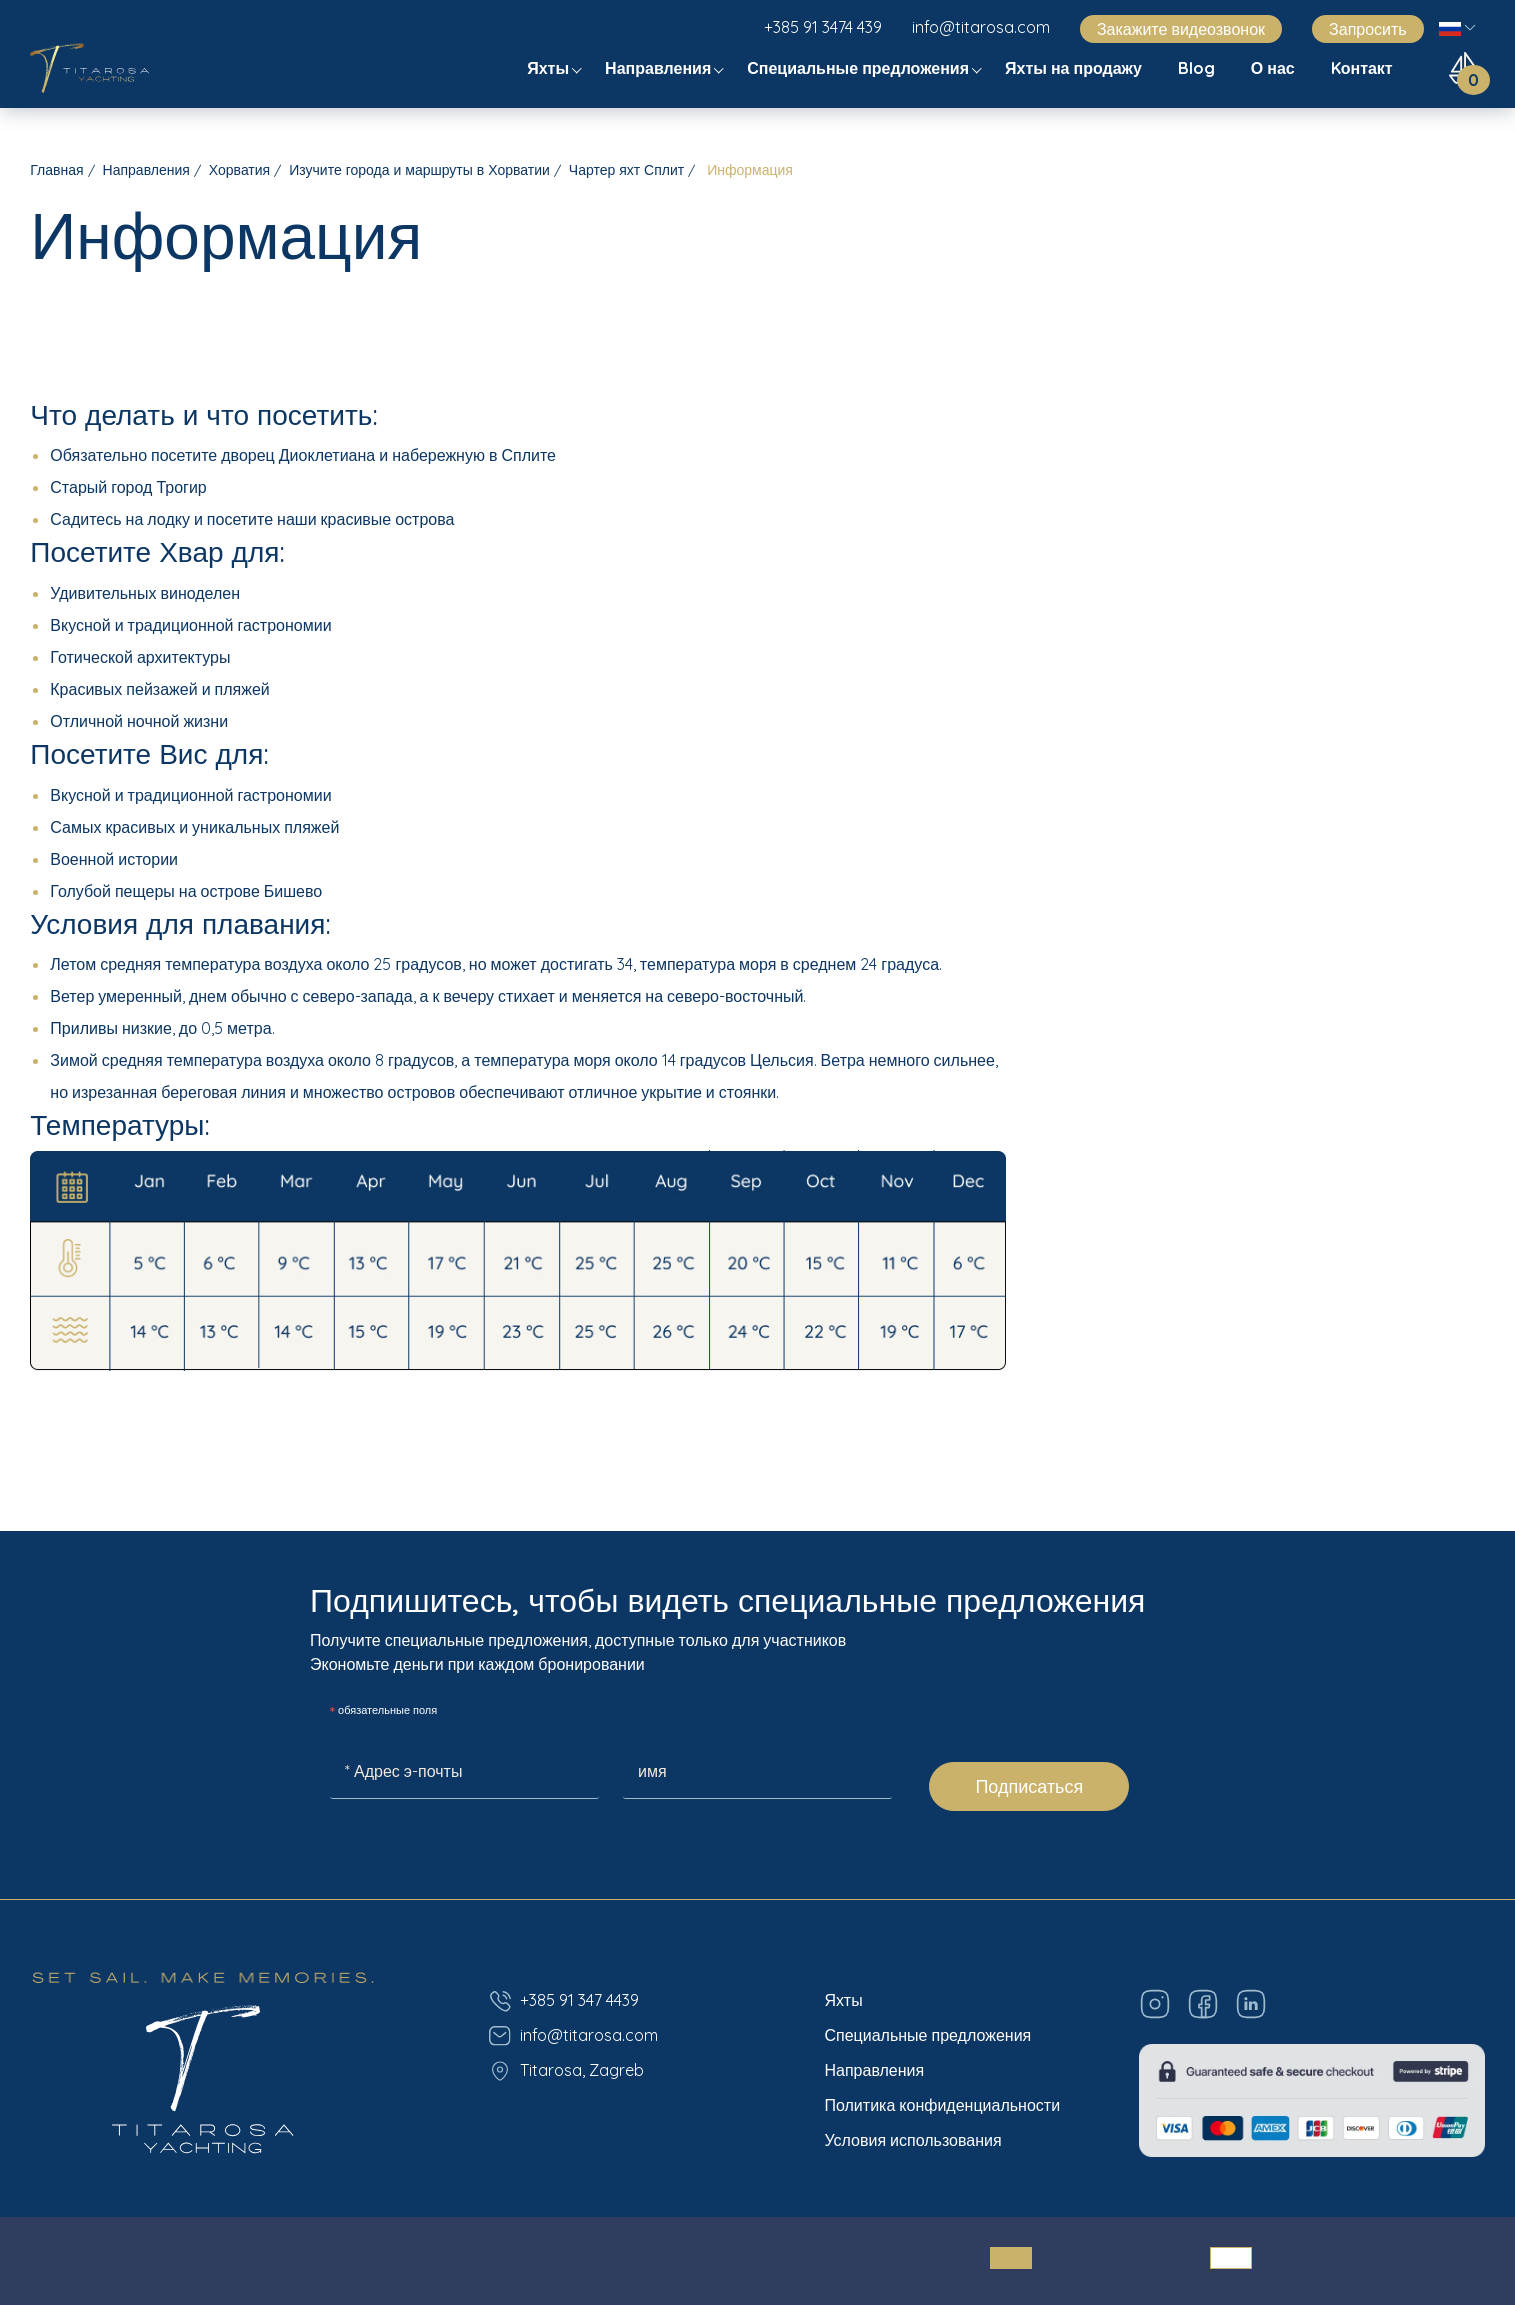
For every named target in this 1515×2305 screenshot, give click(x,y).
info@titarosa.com (981, 27)
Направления (660, 68)
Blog (1198, 68)
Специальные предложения (860, 68)
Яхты (550, 68)
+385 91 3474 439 (823, 27)
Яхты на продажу (1075, 68)
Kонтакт (1364, 68)
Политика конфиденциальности (942, 2105)
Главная (56, 170)
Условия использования (912, 2140)
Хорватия (239, 170)
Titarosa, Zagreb (566, 2071)
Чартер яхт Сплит (626, 170)
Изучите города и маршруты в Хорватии (419, 170)
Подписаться (1029, 1786)
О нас (1275, 68)
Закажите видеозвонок (1181, 29)
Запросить (1368, 29)
